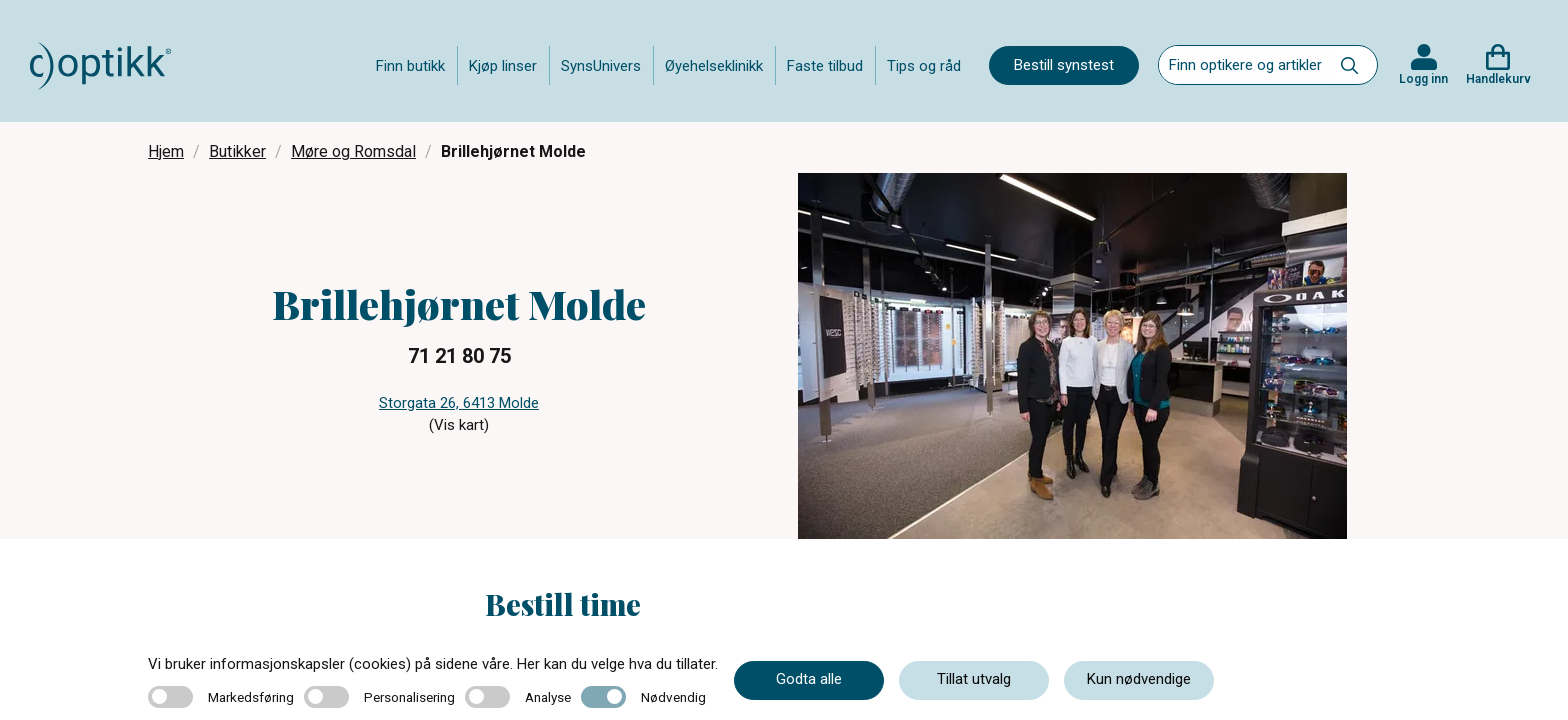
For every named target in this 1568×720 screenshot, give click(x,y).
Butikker (237, 151)
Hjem (166, 151)
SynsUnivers (601, 66)
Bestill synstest (1064, 65)
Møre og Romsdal (353, 151)
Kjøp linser (503, 66)
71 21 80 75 (459, 356)
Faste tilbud (825, 66)
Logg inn (1423, 79)
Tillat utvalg (974, 679)
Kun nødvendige (1139, 679)
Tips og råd (924, 66)
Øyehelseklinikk (714, 66)
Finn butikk (410, 66)
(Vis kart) (459, 425)
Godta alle (809, 679)
